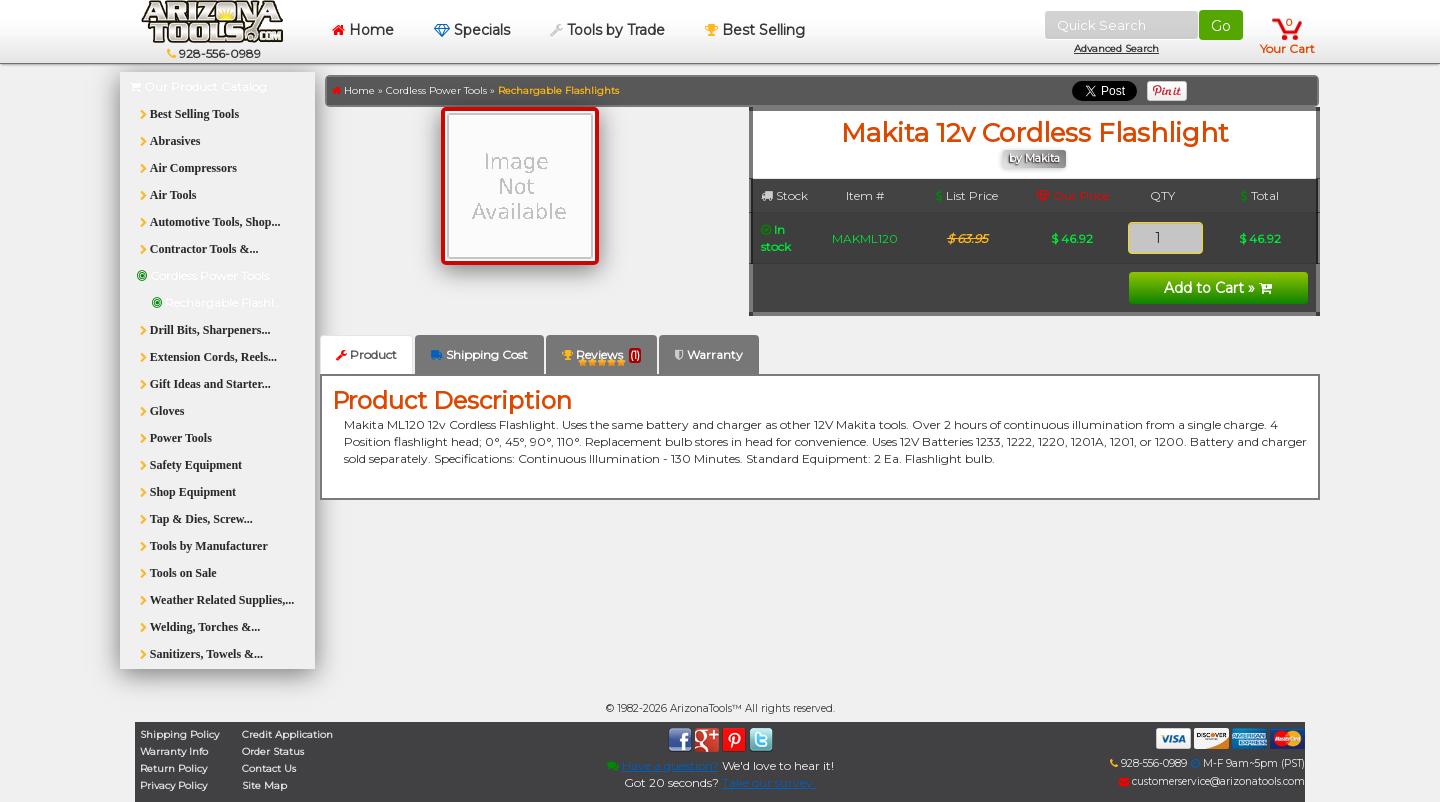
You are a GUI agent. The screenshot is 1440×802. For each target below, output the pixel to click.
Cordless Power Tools (436, 90)
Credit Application (287, 734)
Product (366, 354)
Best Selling (755, 30)
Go (1221, 26)
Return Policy (173, 768)
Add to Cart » (1218, 288)
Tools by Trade (607, 30)
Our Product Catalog (198, 86)
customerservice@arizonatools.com (1212, 781)
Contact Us (269, 768)
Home (363, 30)
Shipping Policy (179, 734)
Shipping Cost (479, 354)
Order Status (273, 751)
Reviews (601, 358)
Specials (472, 30)
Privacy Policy (173, 785)
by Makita (1034, 158)
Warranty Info (174, 751)
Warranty (709, 354)
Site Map (264, 785)
